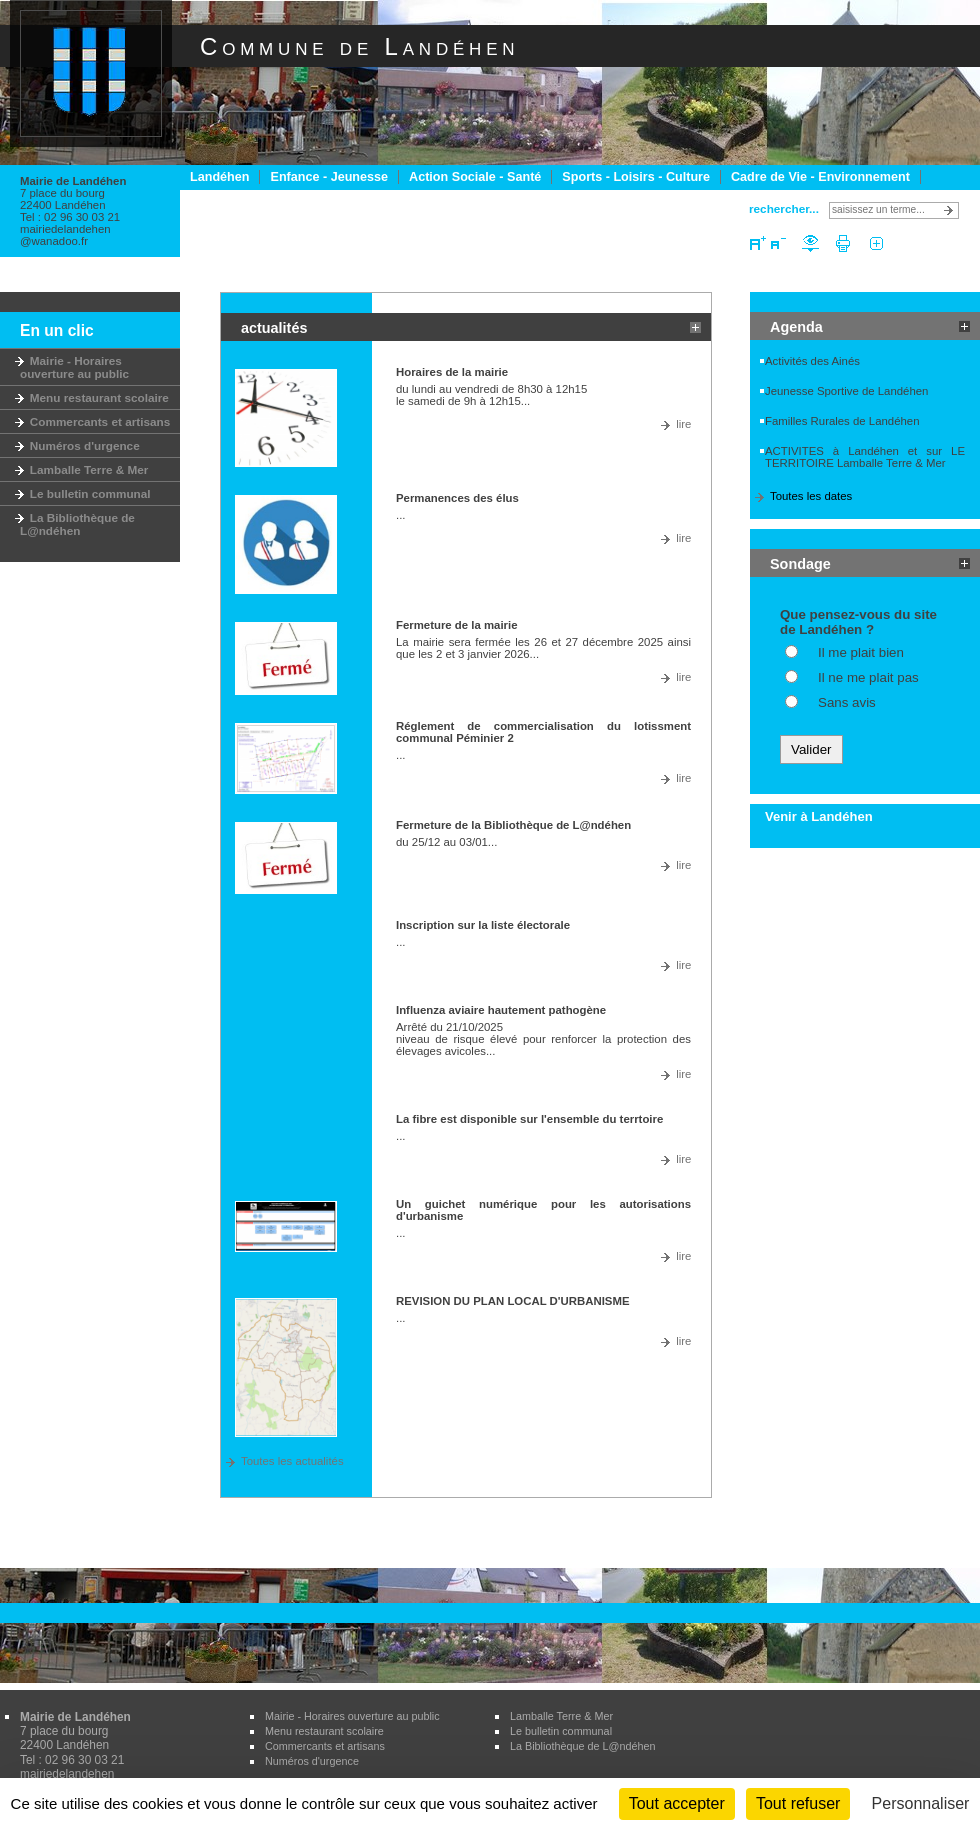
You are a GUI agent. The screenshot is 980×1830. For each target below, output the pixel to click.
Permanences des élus (457, 498)
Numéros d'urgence (80, 445)
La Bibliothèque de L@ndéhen (77, 524)
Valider (811, 749)
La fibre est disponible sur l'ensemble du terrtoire (529, 1119)
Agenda (796, 327)
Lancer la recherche (951, 210)
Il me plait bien (861, 652)
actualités (274, 328)
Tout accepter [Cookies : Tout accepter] (677, 1803)
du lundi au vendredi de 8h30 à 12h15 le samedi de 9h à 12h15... (491, 395)
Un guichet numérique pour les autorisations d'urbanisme (543, 1210)
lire (683, 424)
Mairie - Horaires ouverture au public (74, 367)
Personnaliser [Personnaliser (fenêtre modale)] (921, 1803)
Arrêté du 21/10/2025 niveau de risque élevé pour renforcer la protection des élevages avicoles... (543, 1039)
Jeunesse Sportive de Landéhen (846, 391)
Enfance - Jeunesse (329, 177)
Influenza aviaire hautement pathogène (501, 1010)
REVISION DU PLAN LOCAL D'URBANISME (513, 1301)
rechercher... (784, 208)
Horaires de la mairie (452, 372)
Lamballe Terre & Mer (84, 469)
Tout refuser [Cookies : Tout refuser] (798, 1803)
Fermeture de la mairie (457, 625)
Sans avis (847, 702)
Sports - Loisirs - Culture (636, 177)
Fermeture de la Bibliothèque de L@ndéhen (513, 825)
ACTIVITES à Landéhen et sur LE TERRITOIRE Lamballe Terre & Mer (865, 457)
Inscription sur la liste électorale (483, 925)
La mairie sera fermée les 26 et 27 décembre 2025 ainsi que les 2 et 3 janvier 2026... (543, 648)
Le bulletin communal (85, 493)
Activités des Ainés (812, 361)
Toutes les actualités (292, 1461)
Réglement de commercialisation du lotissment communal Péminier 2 (543, 732)
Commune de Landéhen (359, 46)
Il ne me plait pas (868, 677)
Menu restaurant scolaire (94, 397)
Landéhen (219, 177)
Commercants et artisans (95, 421)
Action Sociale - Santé (475, 177)
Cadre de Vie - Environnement (820, 177)
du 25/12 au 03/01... (446, 842)
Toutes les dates (811, 496)
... (401, 515)
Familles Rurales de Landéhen (842, 421)
